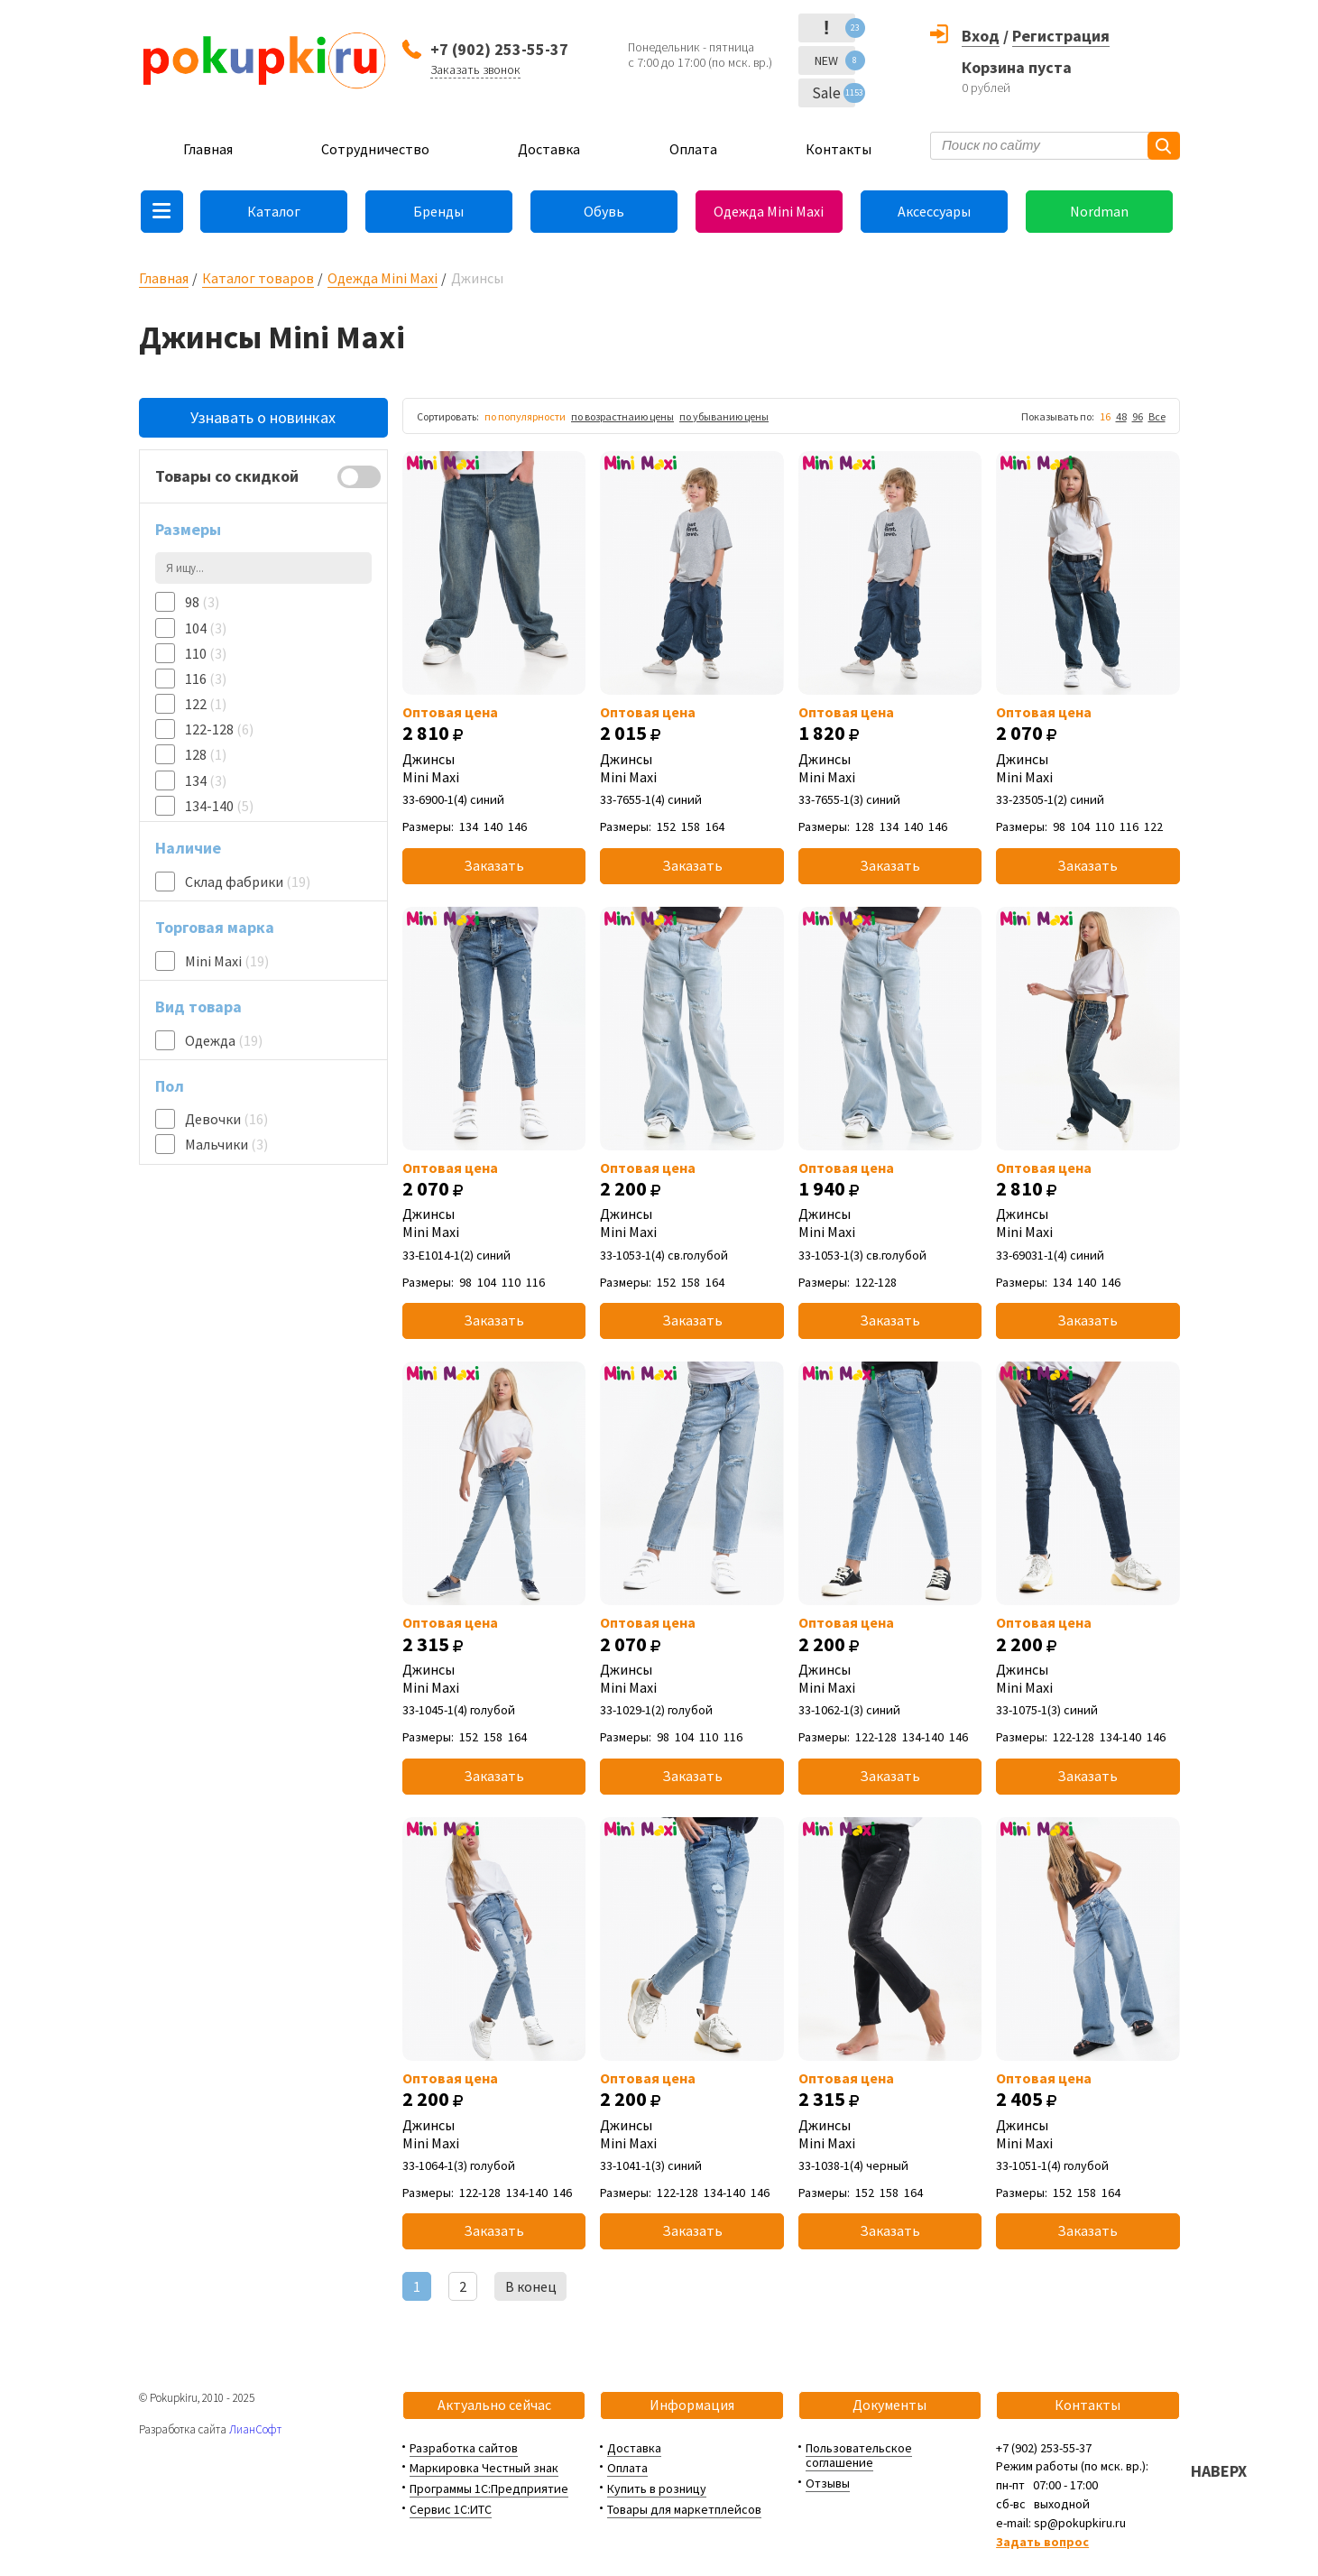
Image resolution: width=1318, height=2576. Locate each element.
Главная (208, 149)
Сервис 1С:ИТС (451, 2509)
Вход (981, 35)
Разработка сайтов (464, 2448)
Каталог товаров (258, 278)
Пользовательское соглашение (859, 2455)
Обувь (604, 211)
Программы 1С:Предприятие (489, 2488)
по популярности (525, 416)
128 (205, 754)
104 (205, 628)
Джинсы (493, 768)
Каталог (273, 211)
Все (1157, 416)
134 (205, 780)
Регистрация (1061, 35)
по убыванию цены (724, 416)
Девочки (226, 1119)
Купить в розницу (656, 2488)
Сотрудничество (375, 149)
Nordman (1099, 211)
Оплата (693, 149)
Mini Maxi (227, 961)
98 (202, 602)
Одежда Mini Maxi (769, 211)
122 (205, 704)
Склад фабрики (247, 882)
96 (1137, 416)
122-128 (219, 729)
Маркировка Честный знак (484, 2468)
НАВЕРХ (1219, 2471)
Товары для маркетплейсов (684, 2509)
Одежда (224, 1040)
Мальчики (226, 1144)
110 (205, 653)
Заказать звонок (475, 69)
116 (205, 678)
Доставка (549, 149)
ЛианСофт (255, 2429)
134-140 (219, 806)
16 (1105, 416)
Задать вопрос (1042, 2542)
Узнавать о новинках (263, 417)
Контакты (838, 149)
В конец (531, 2286)
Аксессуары (934, 211)
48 (1121, 416)
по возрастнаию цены (622, 416)
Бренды (438, 211)
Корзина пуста (1017, 67)
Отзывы (828, 2483)
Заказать (494, 865)
